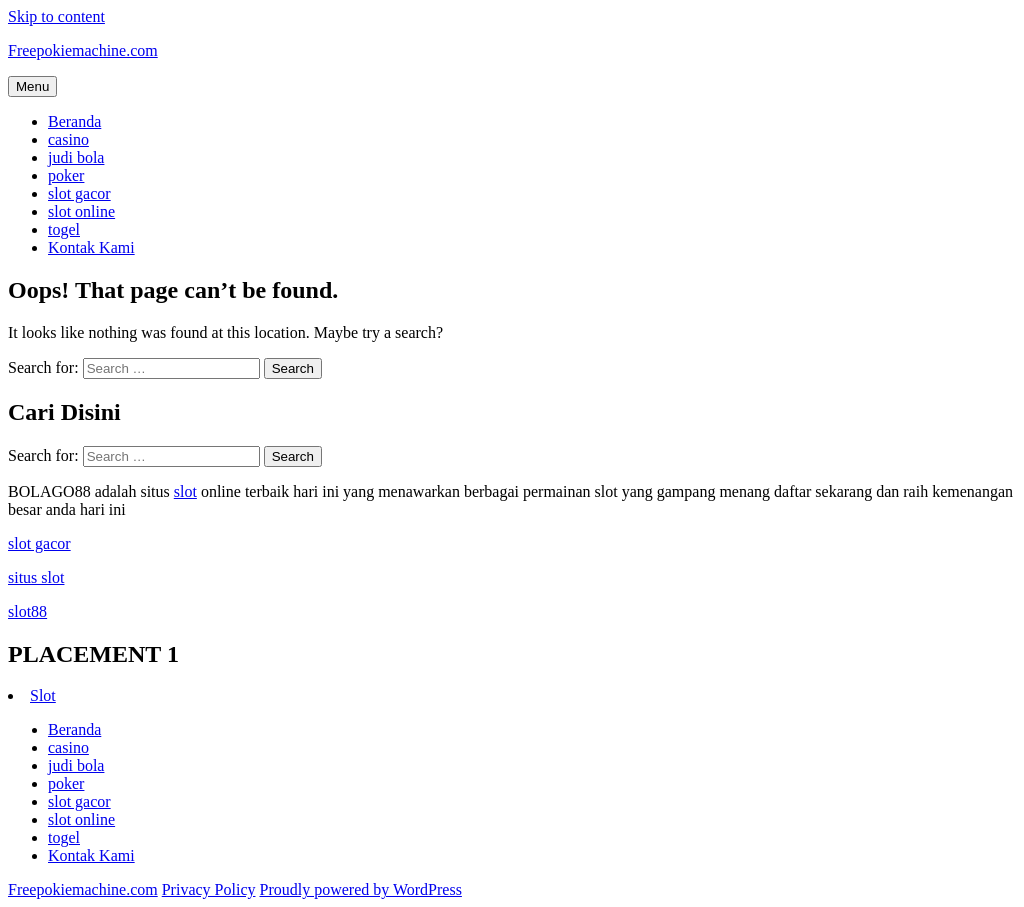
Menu (32, 86)
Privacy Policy (209, 889)
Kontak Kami (91, 247)
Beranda (74, 121)
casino (68, 139)
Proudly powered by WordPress (360, 889)
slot (185, 491)
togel (64, 229)
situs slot (36, 577)
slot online (81, 211)
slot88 (27, 611)
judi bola (76, 157)
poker (66, 175)
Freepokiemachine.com (83, 50)
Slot (43, 695)
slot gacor (79, 193)
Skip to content (56, 16)
